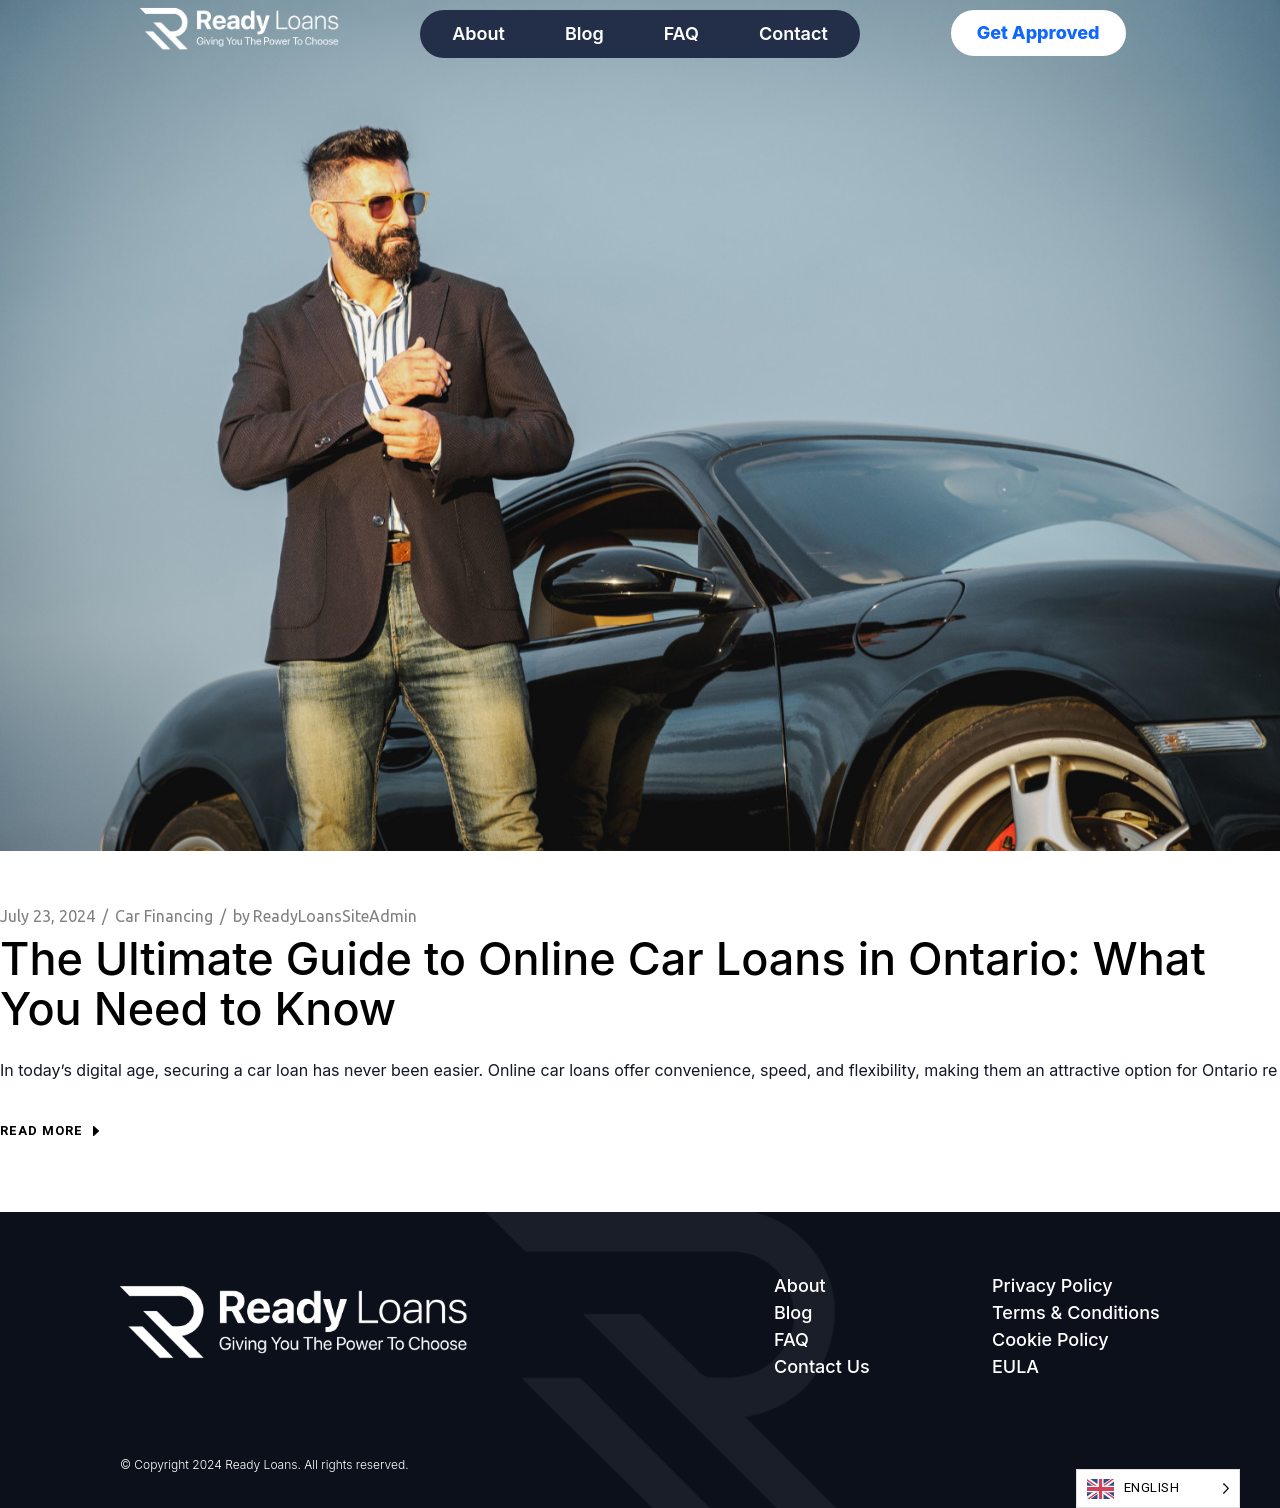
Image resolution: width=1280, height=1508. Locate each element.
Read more (49, 1130)
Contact (793, 33)
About (478, 33)
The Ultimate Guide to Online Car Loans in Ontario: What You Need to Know (603, 983)
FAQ (681, 33)
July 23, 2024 (47, 916)
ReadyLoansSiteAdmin (325, 916)
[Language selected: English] (1158, 1488)
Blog (584, 33)
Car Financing (164, 916)
